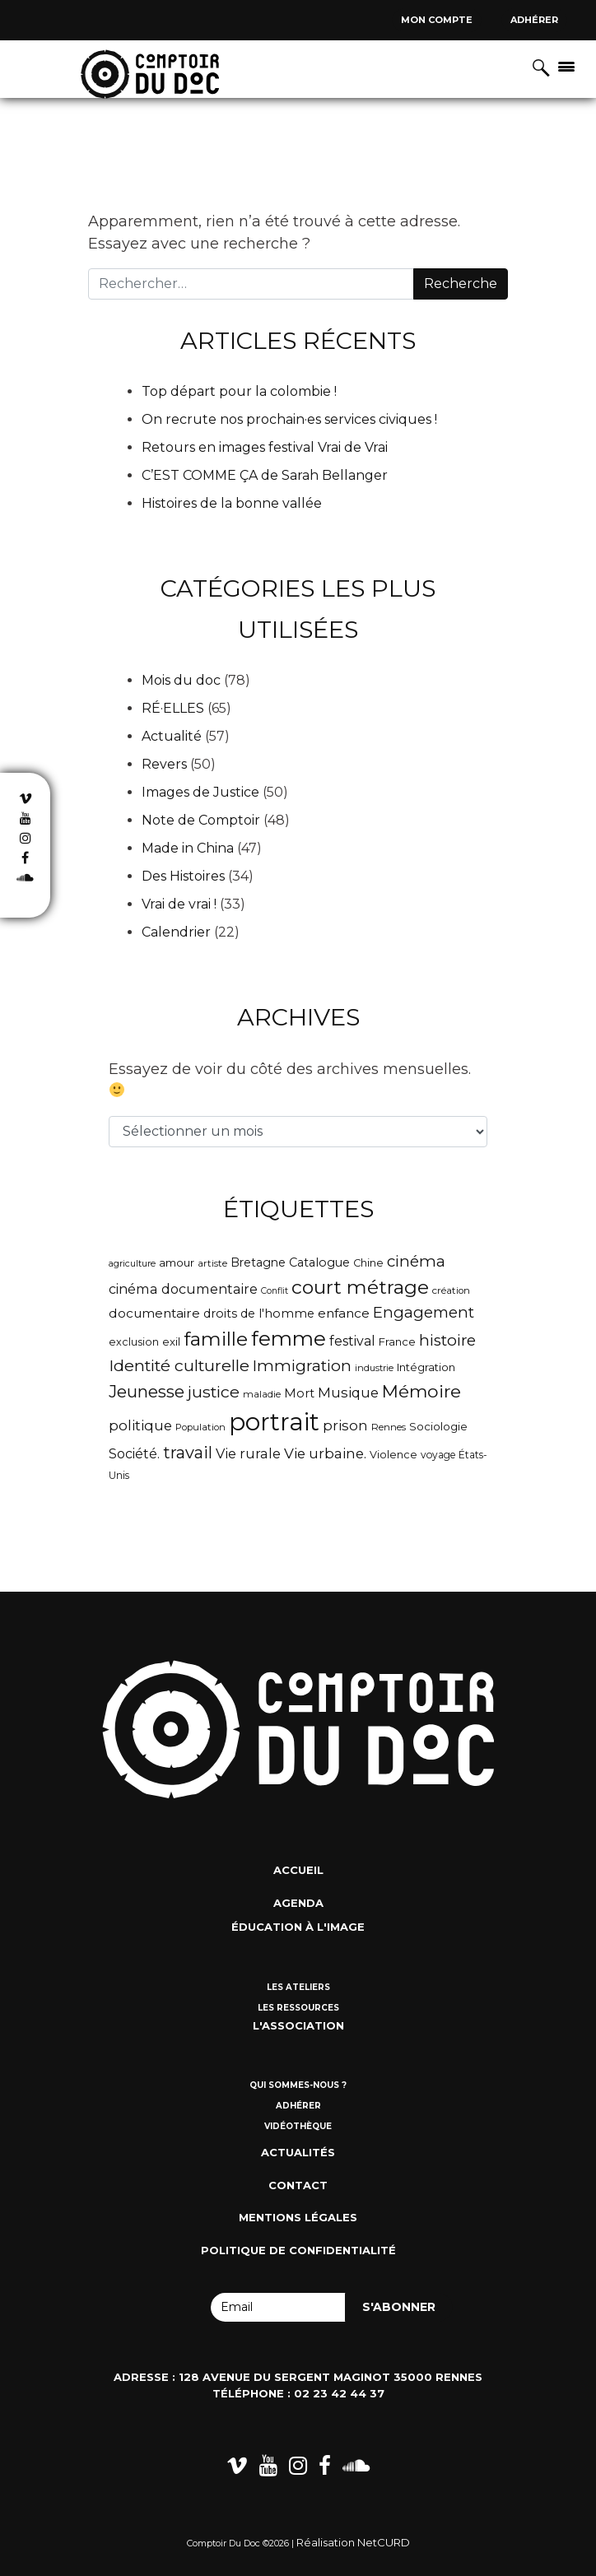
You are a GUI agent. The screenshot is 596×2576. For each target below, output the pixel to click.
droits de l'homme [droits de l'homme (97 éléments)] (258, 1313)
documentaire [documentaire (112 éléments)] (154, 1313)
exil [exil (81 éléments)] (171, 1341)
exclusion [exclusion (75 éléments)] (134, 1342)
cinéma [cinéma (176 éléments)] (416, 1261)
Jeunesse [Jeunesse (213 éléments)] (146, 1391)
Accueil (298, 1869)
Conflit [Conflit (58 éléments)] (274, 1291)
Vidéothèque (298, 2126)
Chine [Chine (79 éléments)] (368, 1263)
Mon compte (437, 20)
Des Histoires (183, 876)
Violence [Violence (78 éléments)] (393, 1454)
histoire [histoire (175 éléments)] (447, 1340)
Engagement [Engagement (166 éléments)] (423, 1312)
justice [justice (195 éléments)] (214, 1392)
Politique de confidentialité (298, 2250)
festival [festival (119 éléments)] (352, 1341)
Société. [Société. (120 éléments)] (134, 1454)
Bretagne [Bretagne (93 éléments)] (258, 1262)
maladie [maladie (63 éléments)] (262, 1394)
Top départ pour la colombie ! (239, 391)
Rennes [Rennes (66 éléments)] (388, 1427)
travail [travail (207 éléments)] (187, 1452)
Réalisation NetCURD (353, 2542)
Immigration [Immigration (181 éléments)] (302, 1365)
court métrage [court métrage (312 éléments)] (360, 1287)
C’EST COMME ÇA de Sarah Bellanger (265, 475)
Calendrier (176, 932)
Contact (298, 2185)
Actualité (172, 736)
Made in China (188, 848)
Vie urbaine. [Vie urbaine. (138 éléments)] (325, 1453)
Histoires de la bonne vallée (232, 503)
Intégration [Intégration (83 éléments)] (426, 1367)
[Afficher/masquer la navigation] (566, 66)
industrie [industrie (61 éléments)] (374, 1368)
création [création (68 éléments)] (451, 1290)
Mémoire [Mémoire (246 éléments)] (421, 1391)
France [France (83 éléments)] (397, 1341)
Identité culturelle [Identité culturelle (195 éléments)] (179, 1365)
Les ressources (298, 2007)
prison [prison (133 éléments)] (345, 1425)
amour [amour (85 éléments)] (176, 1262)
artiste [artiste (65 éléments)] (212, 1263)
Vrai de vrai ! (179, 904)
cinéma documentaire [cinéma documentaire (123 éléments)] (183, 1289)
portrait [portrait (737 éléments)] (274, 1421)
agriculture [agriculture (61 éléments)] (132, 1263)
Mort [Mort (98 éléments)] (299, 1393)
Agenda (298, 1902)
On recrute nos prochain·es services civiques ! (289, 419)
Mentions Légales (298, 2217)
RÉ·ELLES (173, 708)
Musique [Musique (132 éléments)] (348, 1392)
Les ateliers (298, 1987)
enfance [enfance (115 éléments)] (344, 1313)
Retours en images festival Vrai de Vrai (265, 447)
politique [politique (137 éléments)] (140, 1425)
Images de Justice (200, 792)
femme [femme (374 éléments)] (288, 1339)
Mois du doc (181, 680)
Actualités (298, 2152)
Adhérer (534, 20)
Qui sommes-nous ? (298, 2085)
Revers (164, 764)
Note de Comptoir (201, 820)
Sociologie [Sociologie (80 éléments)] (438, 1426)
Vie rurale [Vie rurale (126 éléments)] (248, 1453)
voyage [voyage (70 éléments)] (438, 1454)
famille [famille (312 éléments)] (216, 1339)
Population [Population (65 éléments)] (200, 1427)
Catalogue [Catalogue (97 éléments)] (319, 1262)
